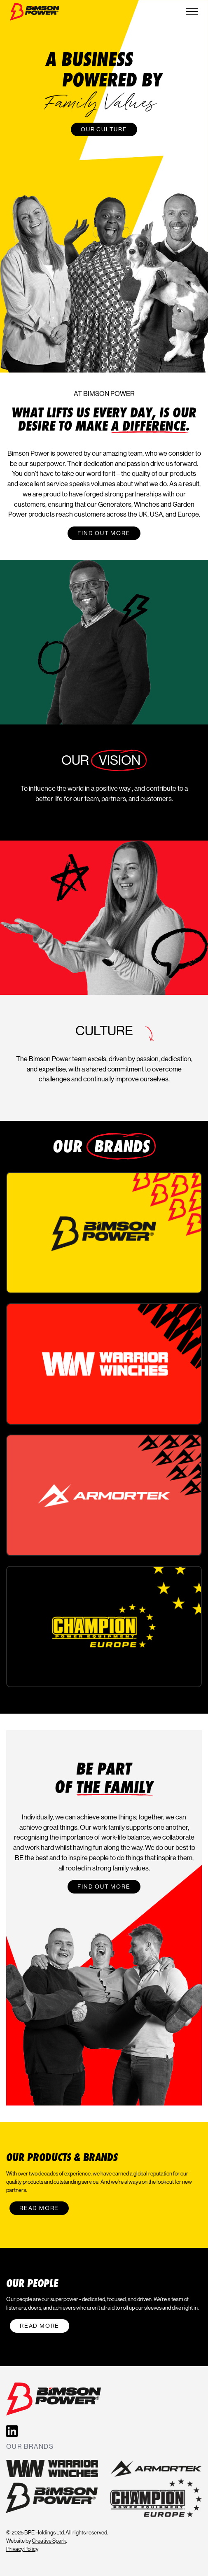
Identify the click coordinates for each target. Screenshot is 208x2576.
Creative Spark (49, 2541)
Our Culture (104, 129)
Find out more (103, 533)
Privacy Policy (22, 2549)
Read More (39, 2208)
